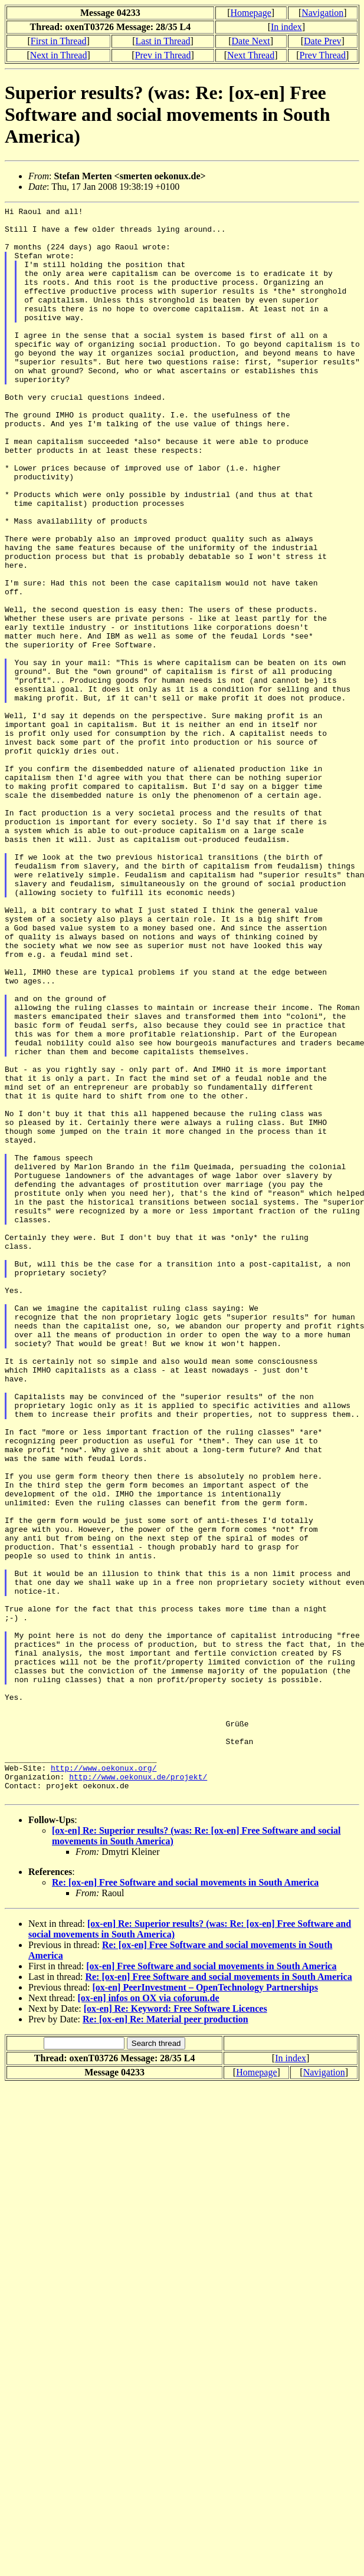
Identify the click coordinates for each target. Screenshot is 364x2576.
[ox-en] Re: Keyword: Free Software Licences (175, 2327)
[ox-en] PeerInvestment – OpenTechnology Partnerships (205, 2306)
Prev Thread (323, 55)
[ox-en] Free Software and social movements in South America (211, 2284)
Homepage (250, 13)
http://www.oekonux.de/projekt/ (138, 2091)
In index (286, 27)
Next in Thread (58, 55)
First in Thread (59, 41)
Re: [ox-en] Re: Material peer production (165, 2337)
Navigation (322, 13)
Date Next (250, 41)
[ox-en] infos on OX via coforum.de (148, 2316)
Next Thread (250, 55)
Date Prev (323, 41)
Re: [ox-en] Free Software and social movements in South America (185, 2201)
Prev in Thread (163, 55)
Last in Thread (163, 41)
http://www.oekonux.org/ (103, 2080)
